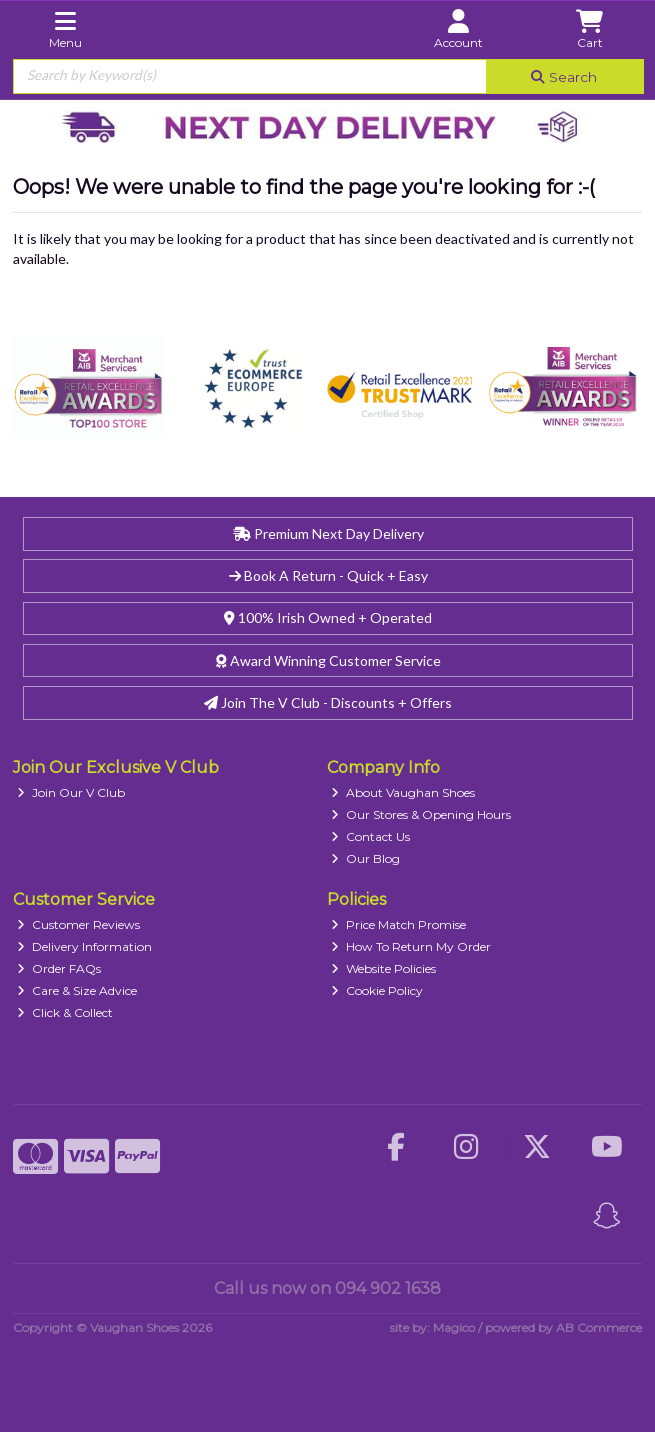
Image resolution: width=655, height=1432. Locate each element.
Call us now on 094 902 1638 (327, 1288)
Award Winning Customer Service (328, 660)
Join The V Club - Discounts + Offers (328, 702)
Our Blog (365, 858)
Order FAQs (59, 968)
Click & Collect (65, 1012)
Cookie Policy (377, 990)
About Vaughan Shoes (403, 792)
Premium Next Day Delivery (328, 533)
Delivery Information (84, 946)
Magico (454, 1327)
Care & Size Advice (77, 990)
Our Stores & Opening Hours (421, 814)
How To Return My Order (411, 946)
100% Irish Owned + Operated (328, 617)
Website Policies (383, 968)
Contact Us (370, 836)
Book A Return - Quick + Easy (328, 575)
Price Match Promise (398, 924)
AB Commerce (599, 1327)
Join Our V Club (71, 792)
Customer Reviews (78, 924)
